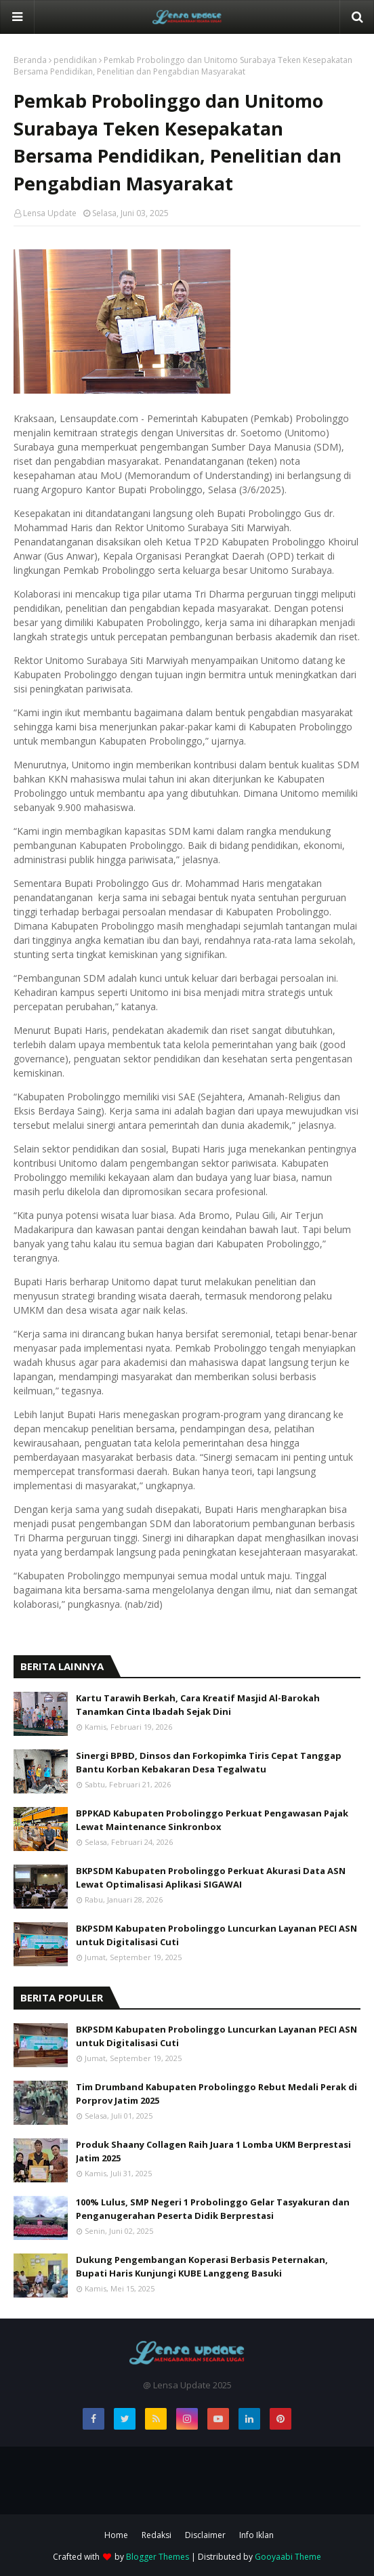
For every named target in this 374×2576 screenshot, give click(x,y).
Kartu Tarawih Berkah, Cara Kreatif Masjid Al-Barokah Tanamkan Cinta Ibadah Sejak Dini (198, 1705)
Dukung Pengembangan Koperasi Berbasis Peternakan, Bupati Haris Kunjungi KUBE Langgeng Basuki (202, 2266)
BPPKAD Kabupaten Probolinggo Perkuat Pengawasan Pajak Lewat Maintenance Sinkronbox (212, 1820)
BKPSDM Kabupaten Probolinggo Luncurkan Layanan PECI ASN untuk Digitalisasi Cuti (216, 1935)
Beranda (30, 60)
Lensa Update (50, 213)
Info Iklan (256, 2535)
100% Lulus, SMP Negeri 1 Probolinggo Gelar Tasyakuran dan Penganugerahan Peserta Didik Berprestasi (213, 2209)
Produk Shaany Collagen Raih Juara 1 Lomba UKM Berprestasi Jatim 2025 (213, 2151)
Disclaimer (205, 2535)
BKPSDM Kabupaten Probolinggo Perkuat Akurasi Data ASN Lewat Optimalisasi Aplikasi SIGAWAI (211, 1877)
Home (116, 2535)
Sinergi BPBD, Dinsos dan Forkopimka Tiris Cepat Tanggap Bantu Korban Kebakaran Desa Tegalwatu (208, 1762)
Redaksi (156, 2535)
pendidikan (75, 60)
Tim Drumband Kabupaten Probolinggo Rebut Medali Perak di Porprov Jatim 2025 (216, 2093)
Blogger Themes (157, 2556)
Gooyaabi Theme (288, 2556)
